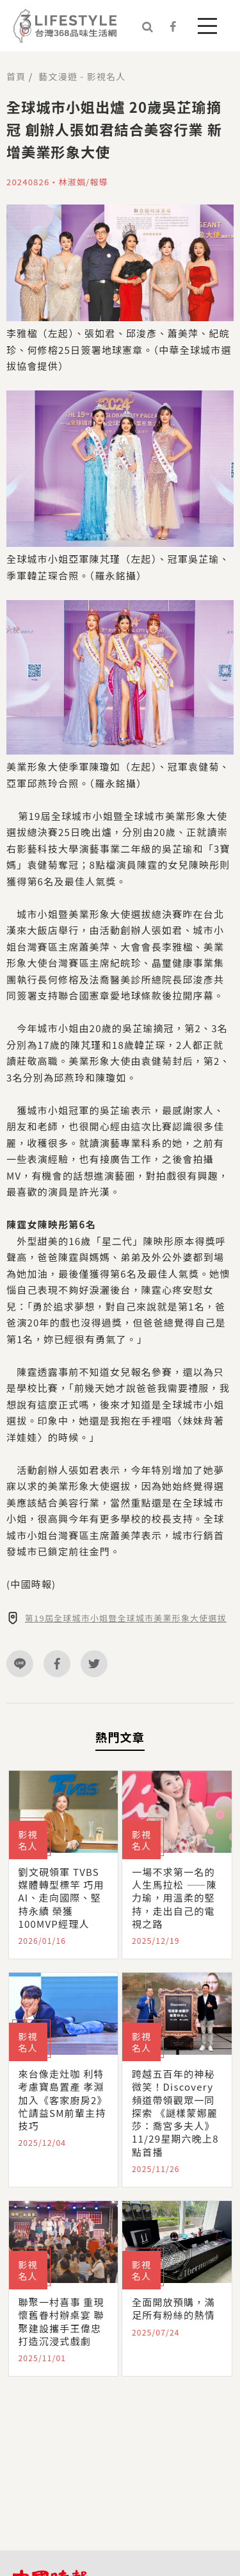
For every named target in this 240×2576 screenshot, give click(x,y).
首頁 (16, 76)
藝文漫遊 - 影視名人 (81, 76)
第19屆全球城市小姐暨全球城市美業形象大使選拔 (126, 1618)
